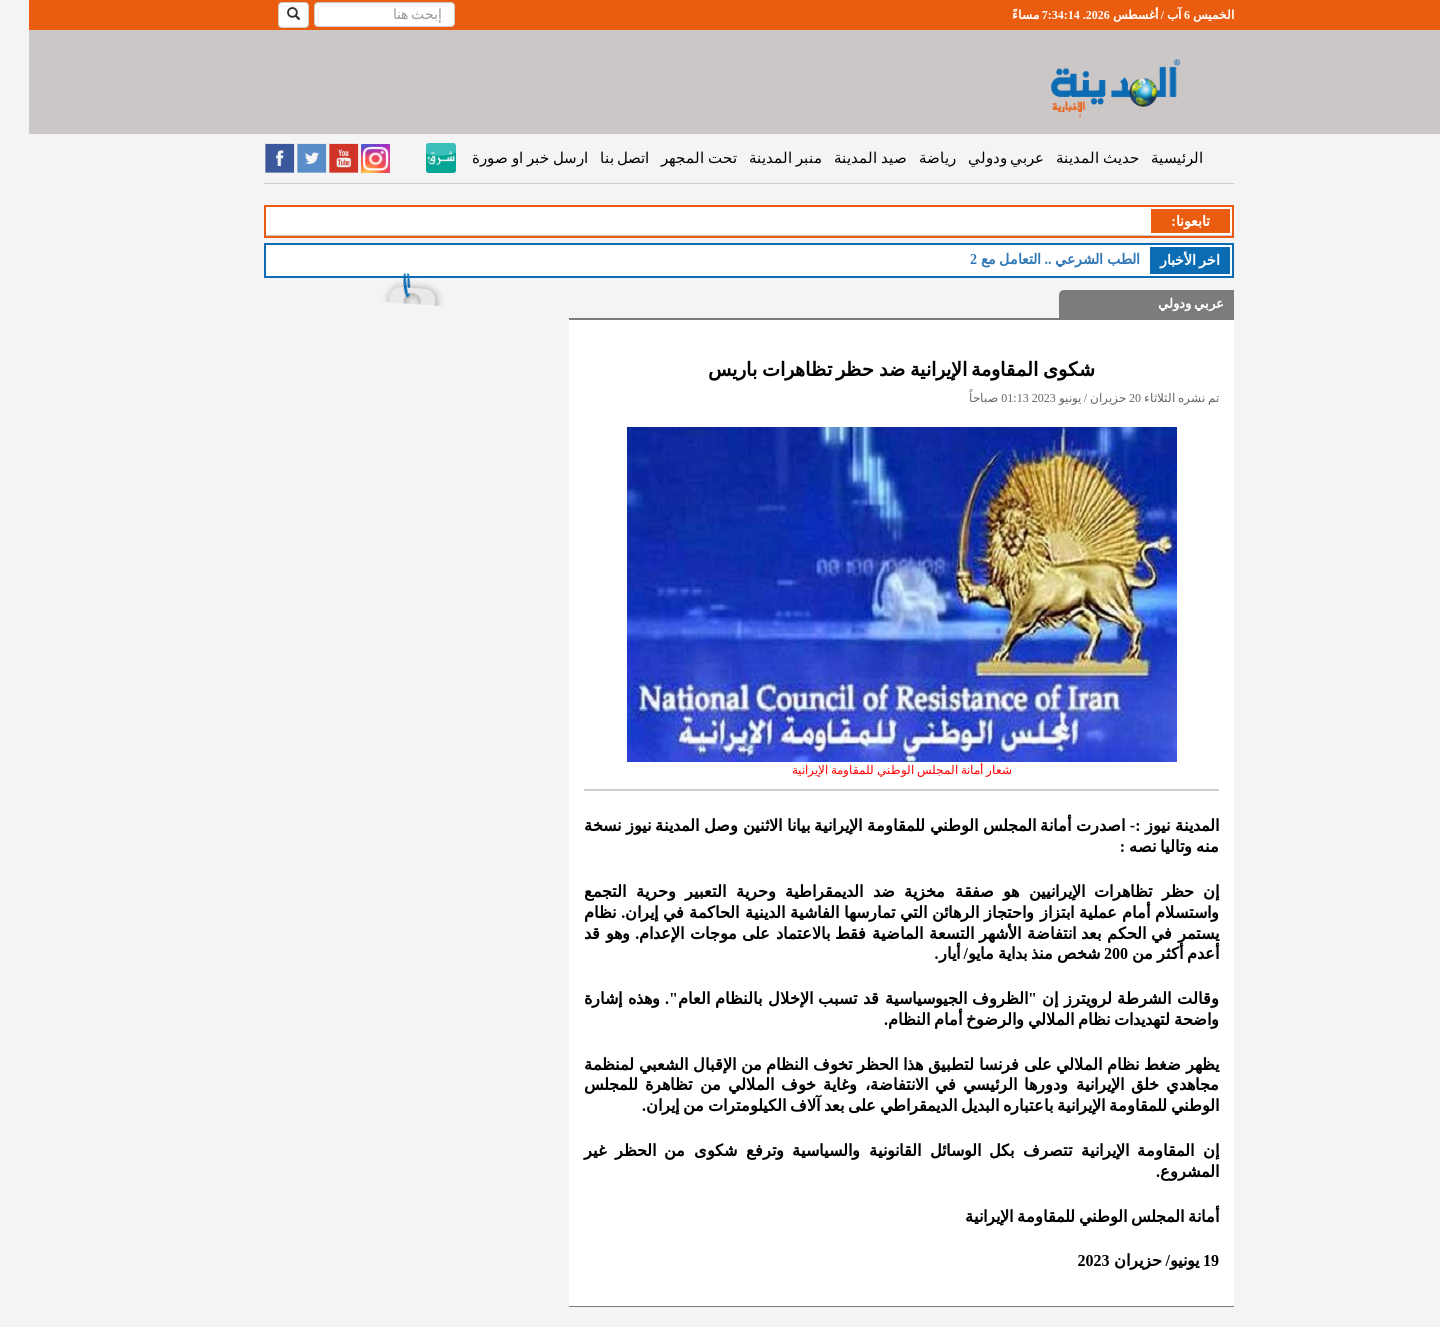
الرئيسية (1148, 158)
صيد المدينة (841, 158)
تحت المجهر (670, 158)
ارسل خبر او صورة (500, 158)
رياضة (908, 158)
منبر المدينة (756, 158)
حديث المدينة (1068, 158)
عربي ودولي (977, 158)
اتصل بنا (596, 158)
